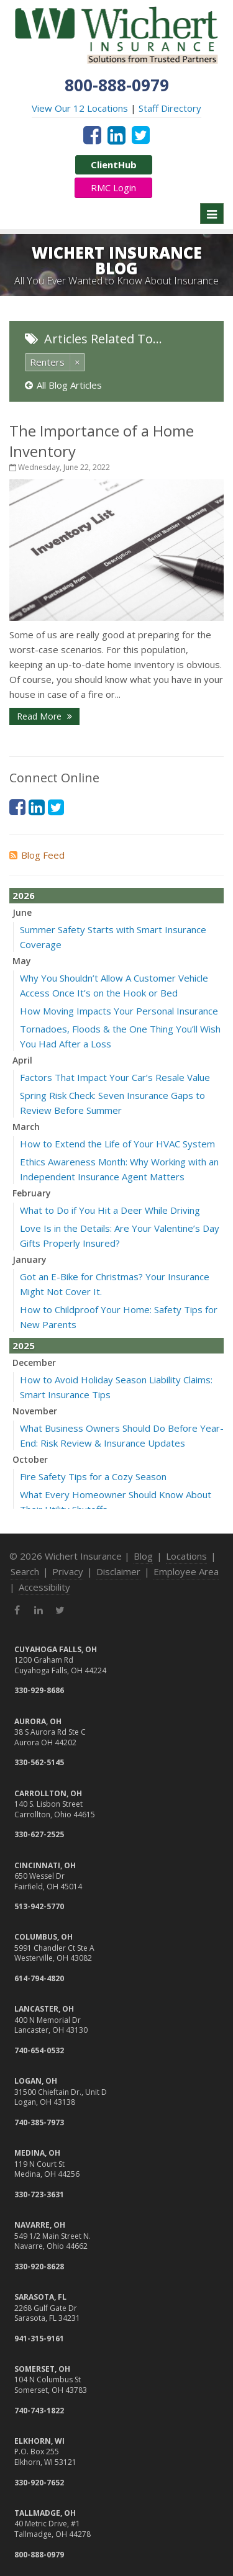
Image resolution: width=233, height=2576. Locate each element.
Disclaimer (118, 1571)
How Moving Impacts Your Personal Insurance (119, 1011)
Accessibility (44, 1587)
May (21, 961)
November (34, 1411)
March (26, 1126)
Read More (44, 716)
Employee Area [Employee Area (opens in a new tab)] (186, 1571)
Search (25, 1571)
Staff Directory (170, 108)
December (34, 1362)
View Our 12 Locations (80, 108)
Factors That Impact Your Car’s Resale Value (115, 1077)
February (31, 1193)
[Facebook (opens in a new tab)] (92, 134)
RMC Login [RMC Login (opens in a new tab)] (113, 187)
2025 (23, 1345)
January (29, 1259)
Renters (47, 362)
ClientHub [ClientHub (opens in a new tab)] (114, 164)
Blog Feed (37, 855)
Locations (186, 1556)
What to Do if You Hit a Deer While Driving (110, 1210)
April (22, 1060)
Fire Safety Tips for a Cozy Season (93, 1476)
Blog (143, 1556)
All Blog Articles (63, 385)
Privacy (67, 1571)
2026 (23, 895)
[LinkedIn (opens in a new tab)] (116, 134)
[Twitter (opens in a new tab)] (141, 134)
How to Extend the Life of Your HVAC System (117, 1143)
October (30, 1459)
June (22, 912)
